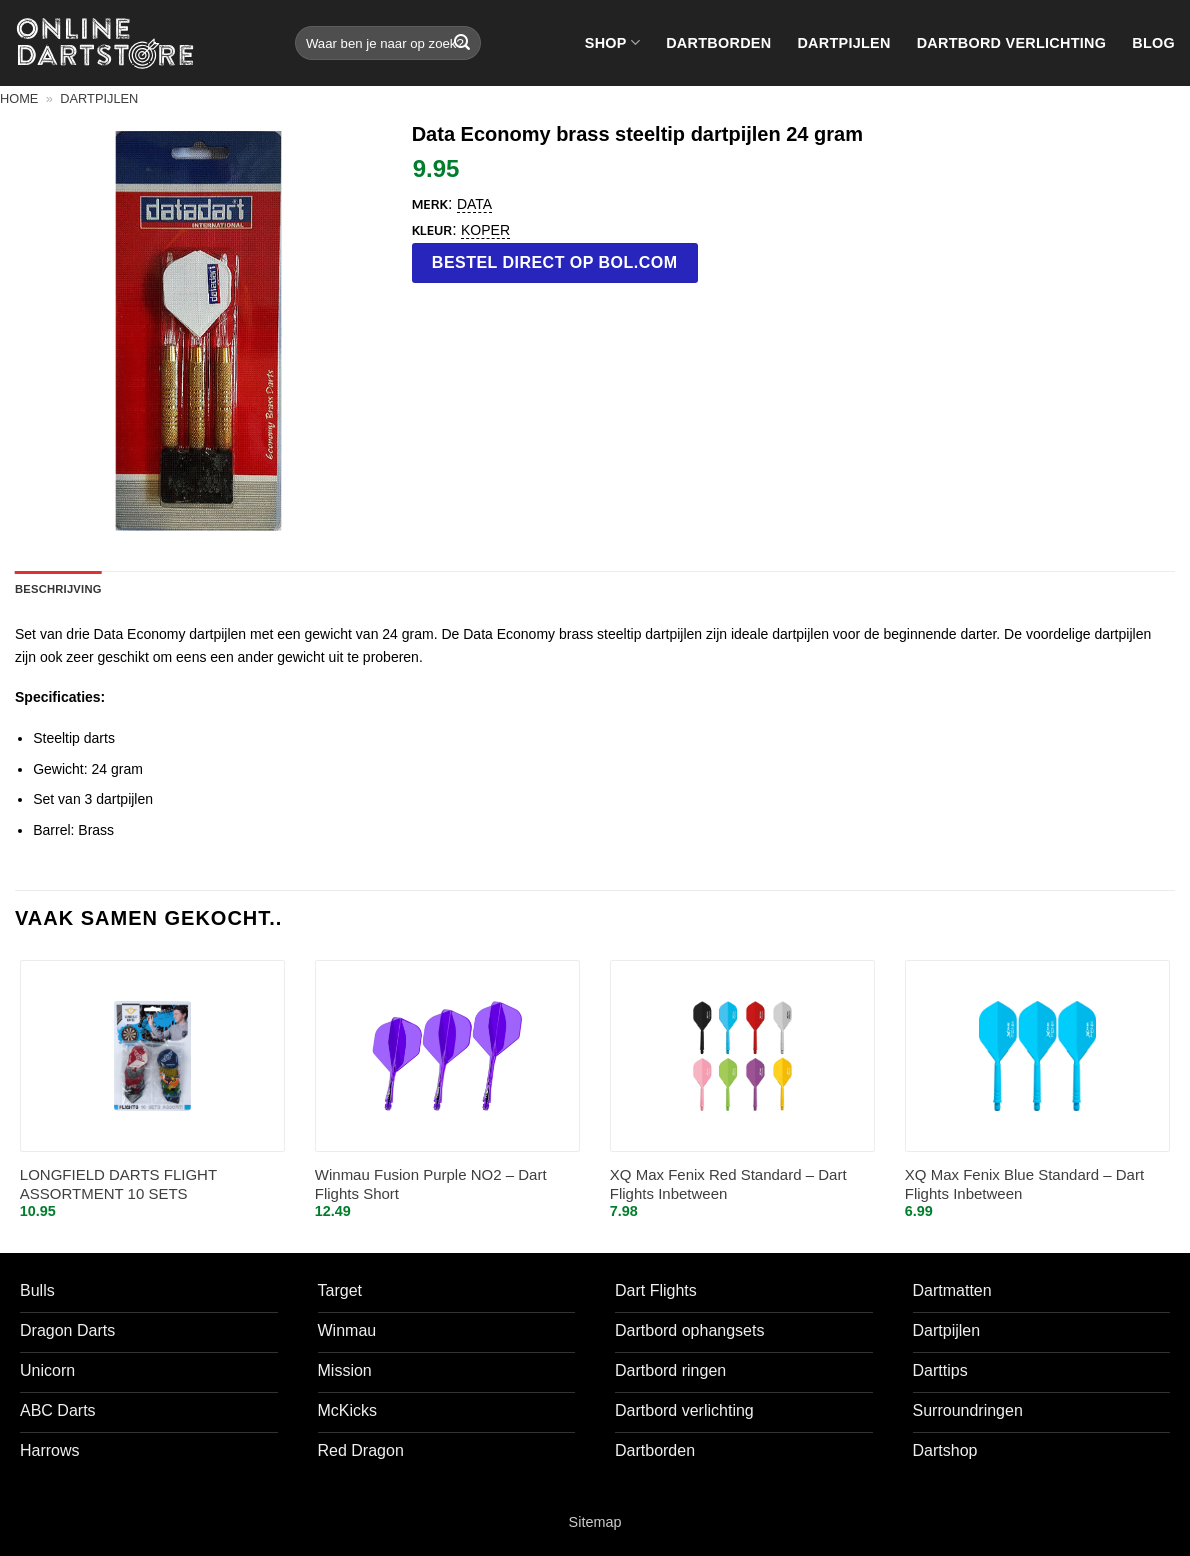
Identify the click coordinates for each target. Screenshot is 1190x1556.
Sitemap (595, 1522)
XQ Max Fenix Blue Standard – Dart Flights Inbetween (1024, 1184)
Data (474, 204)
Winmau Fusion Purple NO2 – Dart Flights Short (431, 1184)
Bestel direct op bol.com (555, 262)
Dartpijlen (843, 43)
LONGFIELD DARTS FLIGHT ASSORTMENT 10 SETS (118, 1184)
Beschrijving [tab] (58, 589)
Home (19, 98)
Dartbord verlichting (1012, 43)
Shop (612, 42)
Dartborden (718, 43)
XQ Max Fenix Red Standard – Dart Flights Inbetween (728, 1184)
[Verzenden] (462, 43)
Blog (1153, 43)
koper (485, 230)
